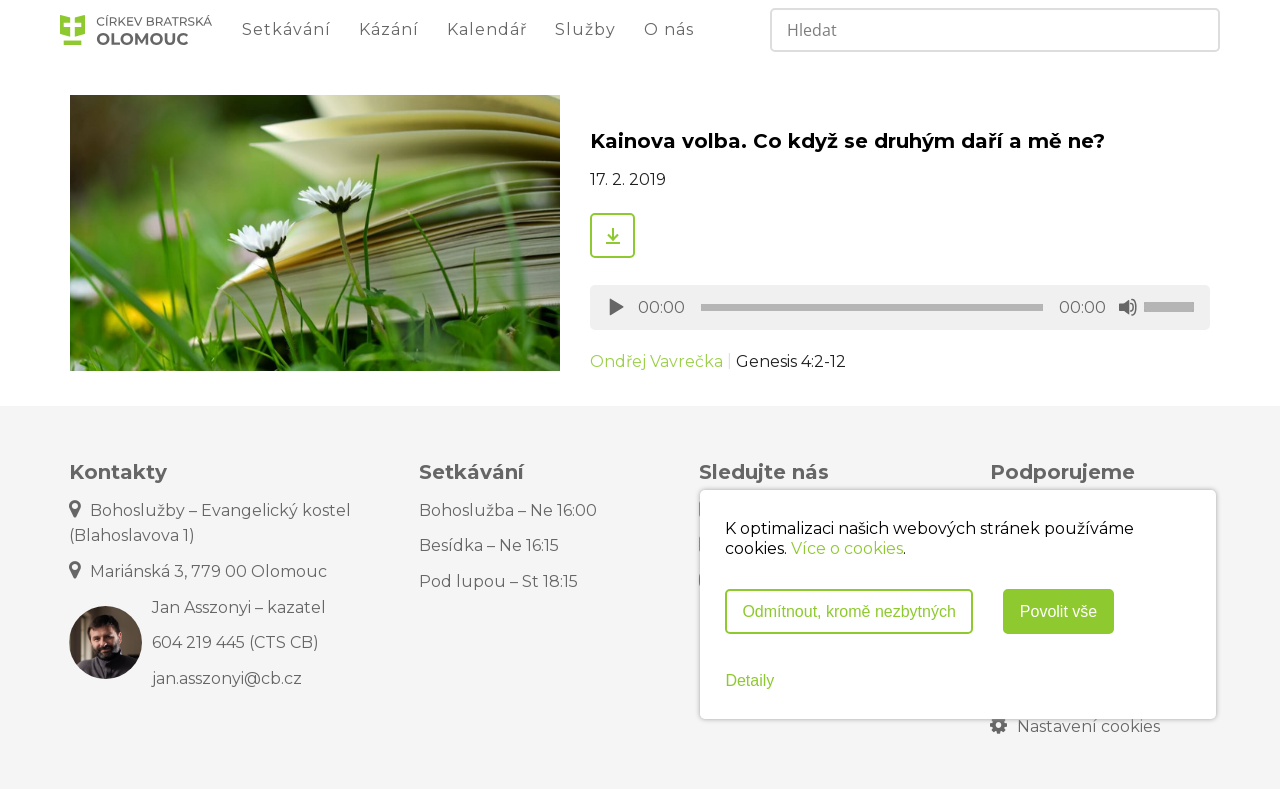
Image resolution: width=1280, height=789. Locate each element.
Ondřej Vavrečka (656, 361)
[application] (900, 307)
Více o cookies (847, 548)
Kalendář (487, 29)
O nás (669, 29)
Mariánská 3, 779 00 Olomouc (198, 571)
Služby (585, 29)
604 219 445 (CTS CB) (235, 642)
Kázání (389, 29)
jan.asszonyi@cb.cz (227, 678)
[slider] (872, 307)
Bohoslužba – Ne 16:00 (508, 510)
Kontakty (118, 472)
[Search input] (957, 30)
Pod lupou (498, 581)
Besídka (489, 545)
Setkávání (286, 29)
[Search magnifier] (1195, 30)
